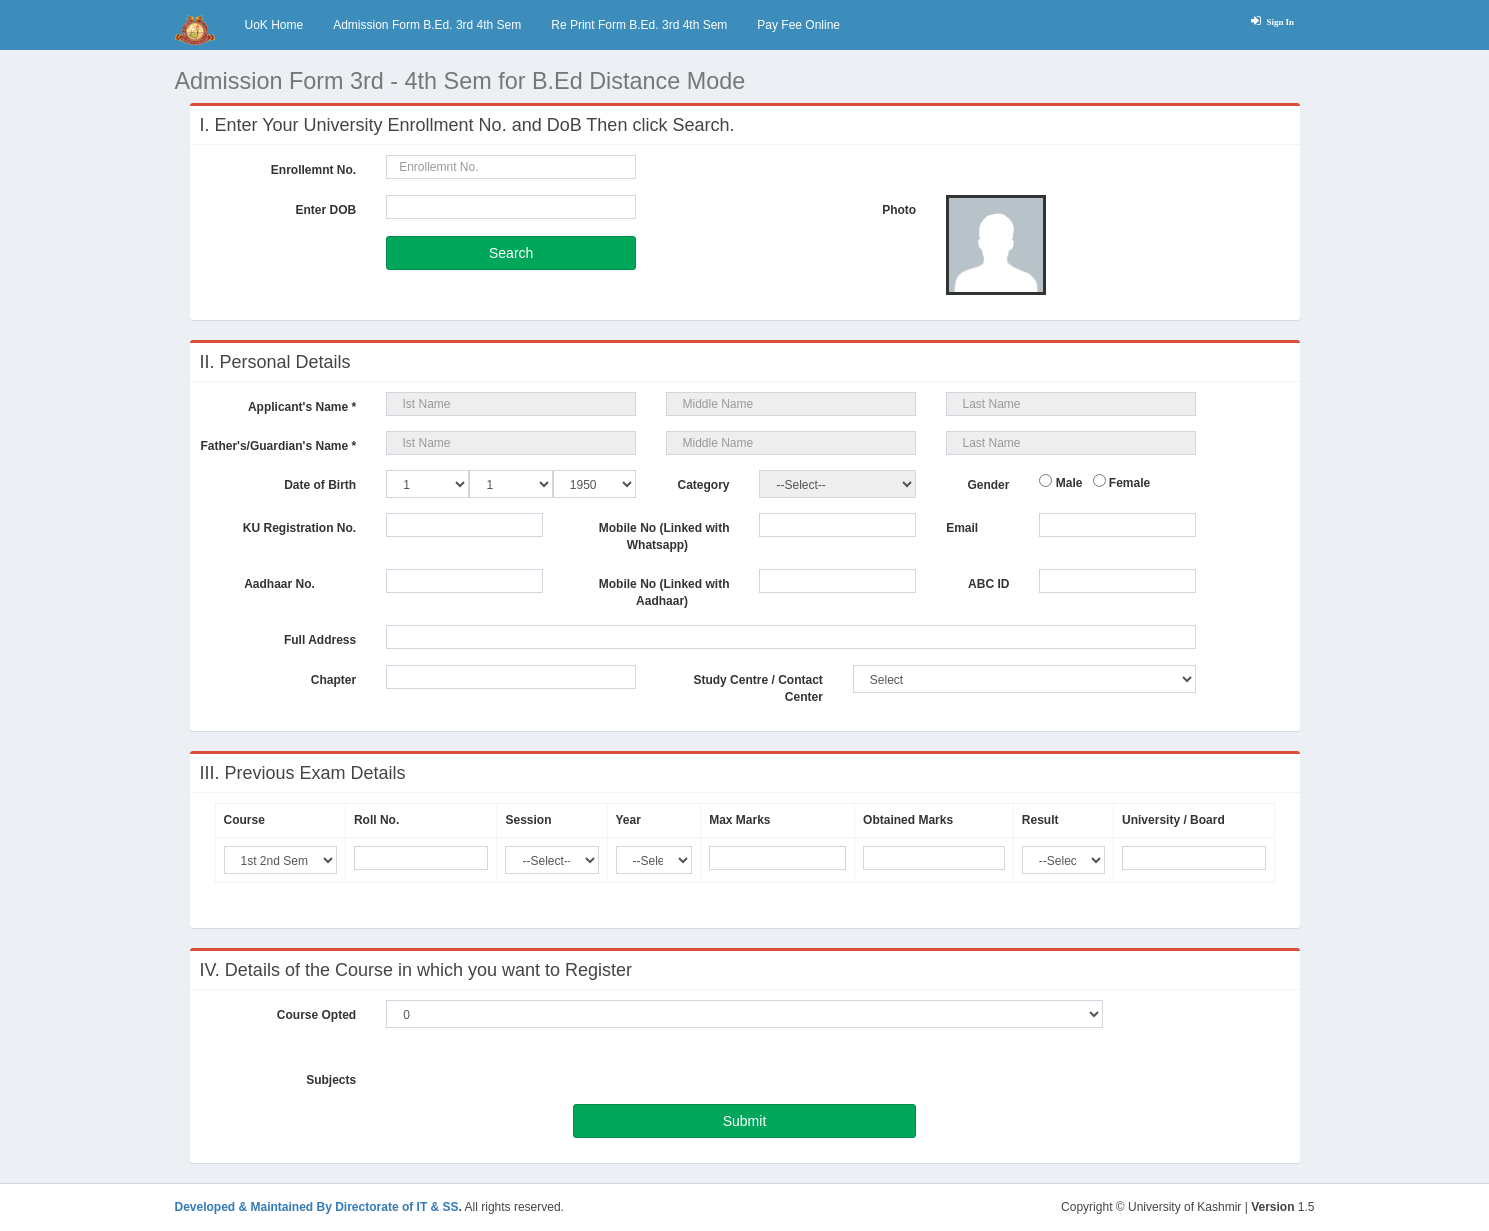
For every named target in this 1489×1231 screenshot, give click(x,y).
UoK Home (274, 25)
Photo (899, 210)
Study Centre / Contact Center (757, 688)
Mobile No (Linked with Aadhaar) (664, 592)
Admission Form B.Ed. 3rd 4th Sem (427, 25)
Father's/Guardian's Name (278, 446)
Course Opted (316, 1015)
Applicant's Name (302, 407)
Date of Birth (320, 485)
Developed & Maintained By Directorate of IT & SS (317, 1207)
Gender (988, 485)
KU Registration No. (299, 528)
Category (703, 485)
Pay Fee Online (798, 25)
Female (1128, 483)
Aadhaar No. (300, 584)
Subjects (331, 1080)
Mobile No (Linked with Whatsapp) (664, 536)
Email (981, 528)
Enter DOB (325, 210)
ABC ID (988, 592)
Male (1067, 483)
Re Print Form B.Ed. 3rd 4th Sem (639, 25)
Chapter (314, 680)
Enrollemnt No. (313, 170)
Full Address (320, 640)
